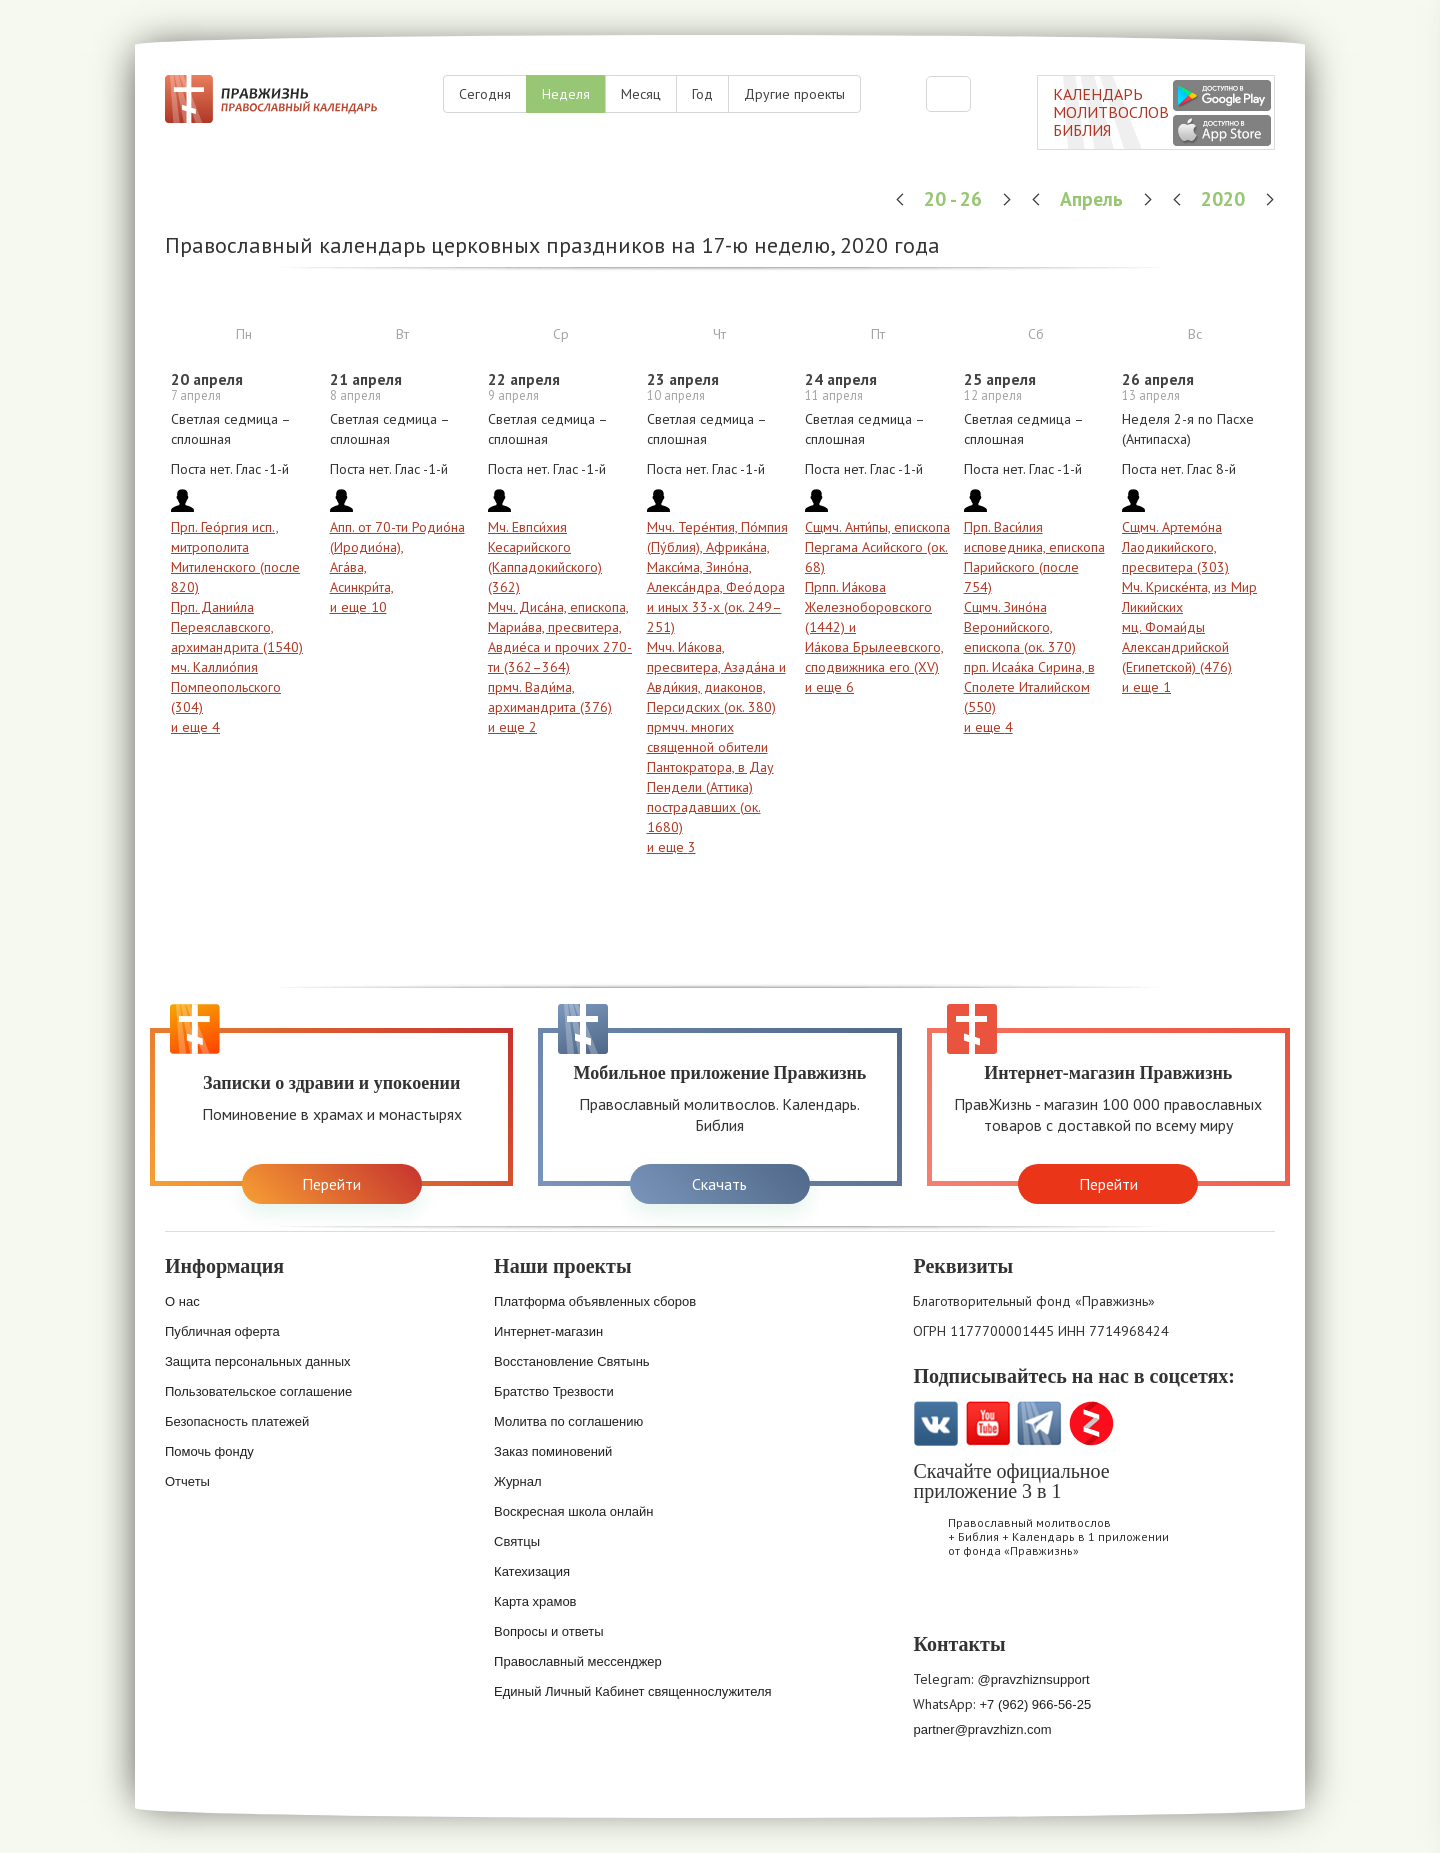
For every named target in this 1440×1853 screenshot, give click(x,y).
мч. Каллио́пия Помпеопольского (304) (226, 687)
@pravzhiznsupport (1033, 1679)
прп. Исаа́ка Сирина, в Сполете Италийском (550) (1029, 687)
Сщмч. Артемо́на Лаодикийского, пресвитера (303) (1175, 547)
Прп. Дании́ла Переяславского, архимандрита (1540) (237, 627)
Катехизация (532, 1571)
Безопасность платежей (237, 1421)
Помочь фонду (209, 1451)
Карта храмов (535, 1601)
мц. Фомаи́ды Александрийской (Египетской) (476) (1177, 647)
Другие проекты (794, 94)
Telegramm (1039, 1423)
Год (702, 94)
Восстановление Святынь (572, 1361)
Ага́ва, (348, 567)
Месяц (641, 94)
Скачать (719, 1184)
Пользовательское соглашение (258, 1391)
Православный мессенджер (578, 1661)
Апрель (1094, 198)
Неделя (566, 94)
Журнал (517, 1481)
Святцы (517, 1541)
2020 (1225, 198)
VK (935, 1423)
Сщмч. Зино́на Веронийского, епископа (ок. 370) (1020, 627)
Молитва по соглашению (568, 1421)
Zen (1091, 1423)
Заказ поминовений (553, 1451)
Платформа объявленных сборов (595, 1301)
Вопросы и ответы (548, 1631)
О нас (182, 1301)
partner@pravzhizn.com (982, 1729)
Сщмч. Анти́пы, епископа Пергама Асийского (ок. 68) (877, 547)
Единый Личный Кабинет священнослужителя (633, 1691)
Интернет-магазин (548, 1331)
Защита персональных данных (258, 1361)
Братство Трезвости (554, 1391)
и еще (195, 727)
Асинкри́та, (362, 587)
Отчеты (187, 1481)
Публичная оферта (222, 1331)
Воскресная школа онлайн (573, 1511)
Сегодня (485, 94)
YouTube (987, 1423)
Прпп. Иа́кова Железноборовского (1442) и (868, 607)
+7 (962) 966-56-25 (1035, 1704)
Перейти (331, 1184)
